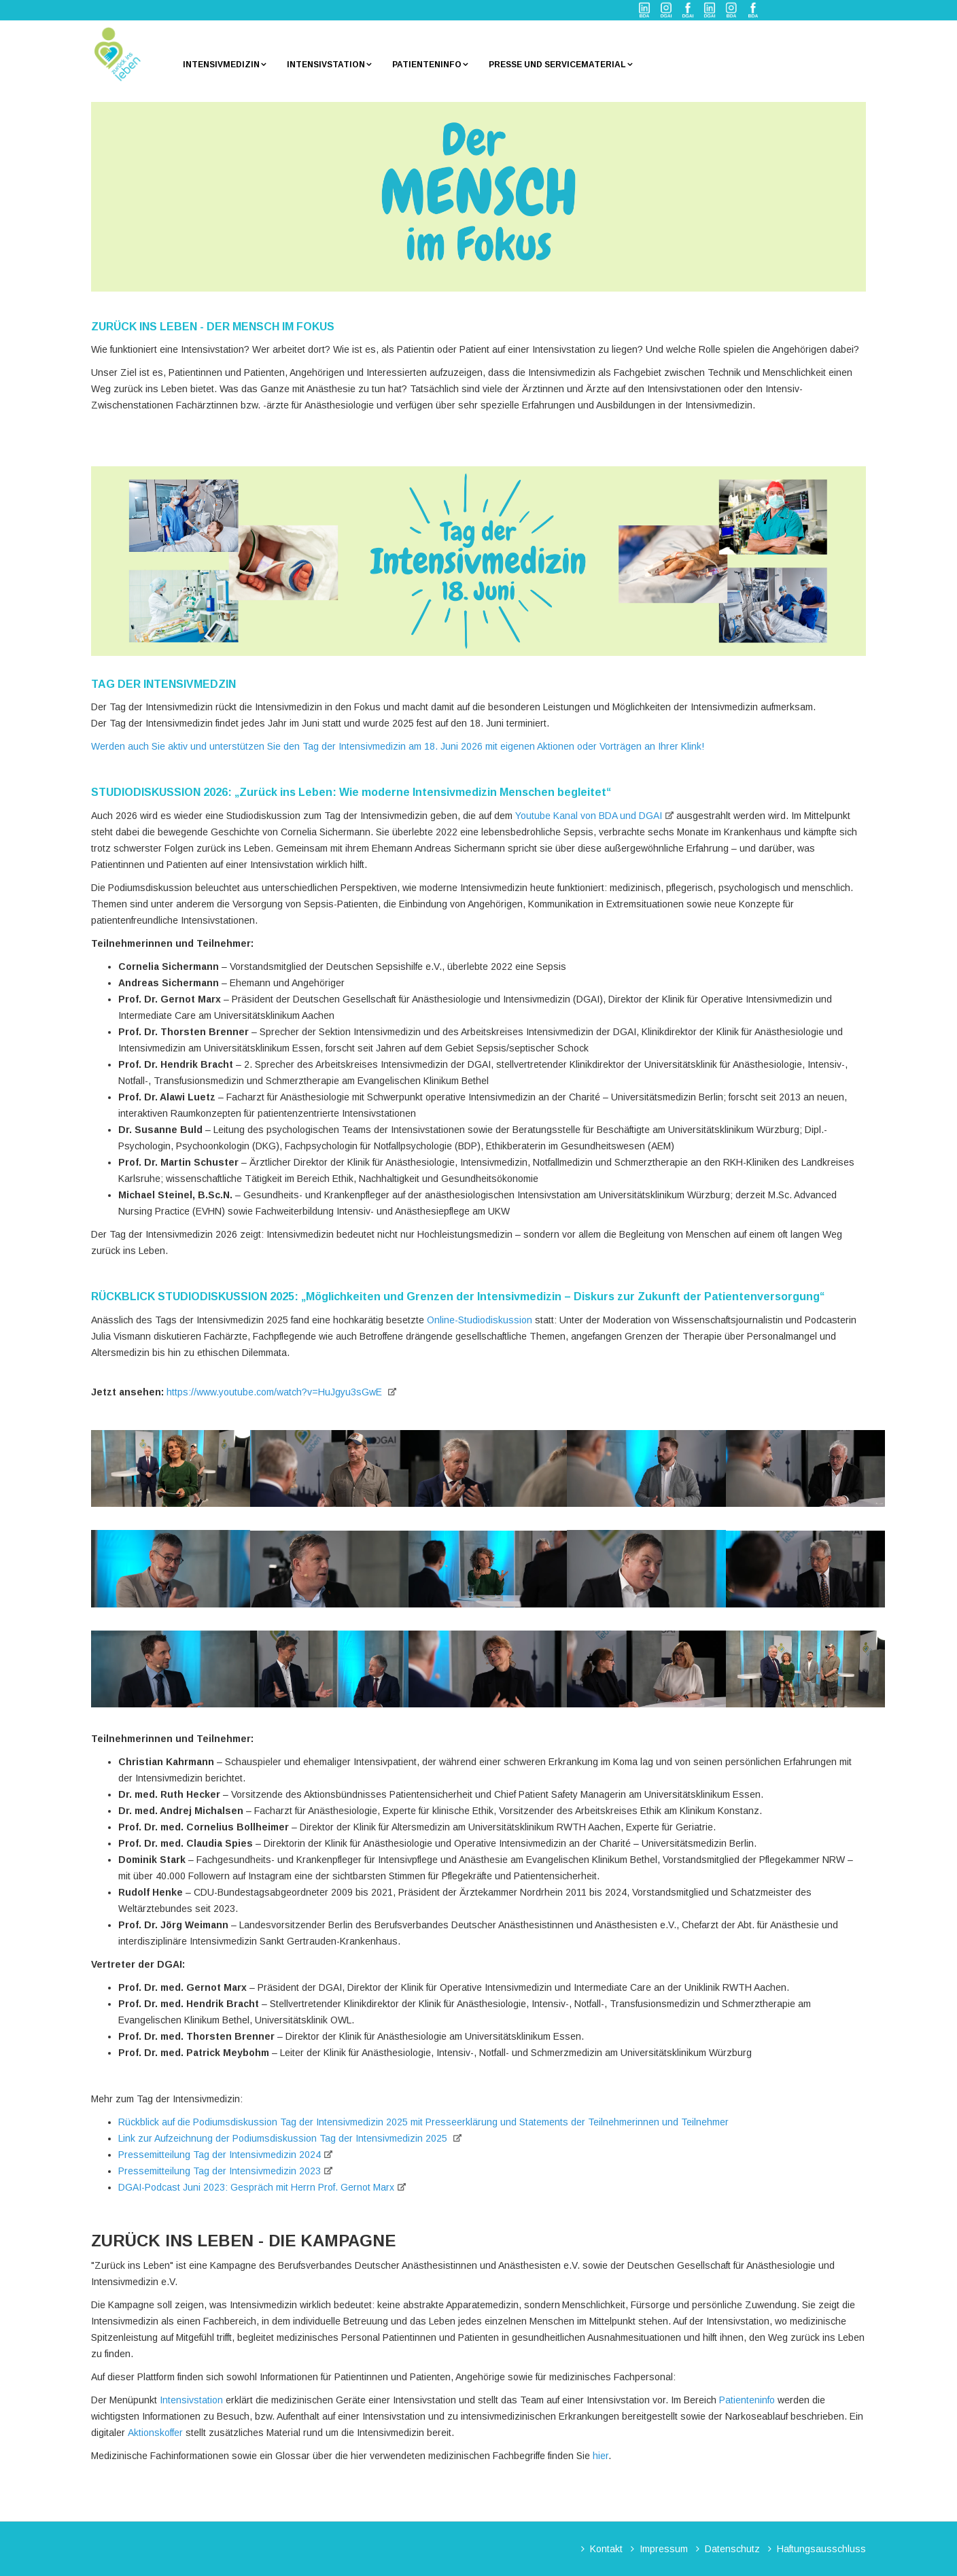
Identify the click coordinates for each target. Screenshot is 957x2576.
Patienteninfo (427, 64)
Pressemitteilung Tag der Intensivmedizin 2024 (219, 2154)
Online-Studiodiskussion (479, 1320)
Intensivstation (326, 64)
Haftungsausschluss (821, 2548)
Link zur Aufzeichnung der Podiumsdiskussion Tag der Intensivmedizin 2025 (284, 2138)
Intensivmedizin (221, 64)
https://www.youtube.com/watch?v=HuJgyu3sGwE (276, 1392)
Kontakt (606, 2548)
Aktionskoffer (155, 2432)
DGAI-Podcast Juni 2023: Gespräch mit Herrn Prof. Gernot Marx (256, 2187)
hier (600, 2455)
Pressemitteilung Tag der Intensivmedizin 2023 (219, 2170)
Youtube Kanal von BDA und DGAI (588, 815)
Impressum (664, 2548)
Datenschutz (732, 2548)
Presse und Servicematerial (557, 64)
